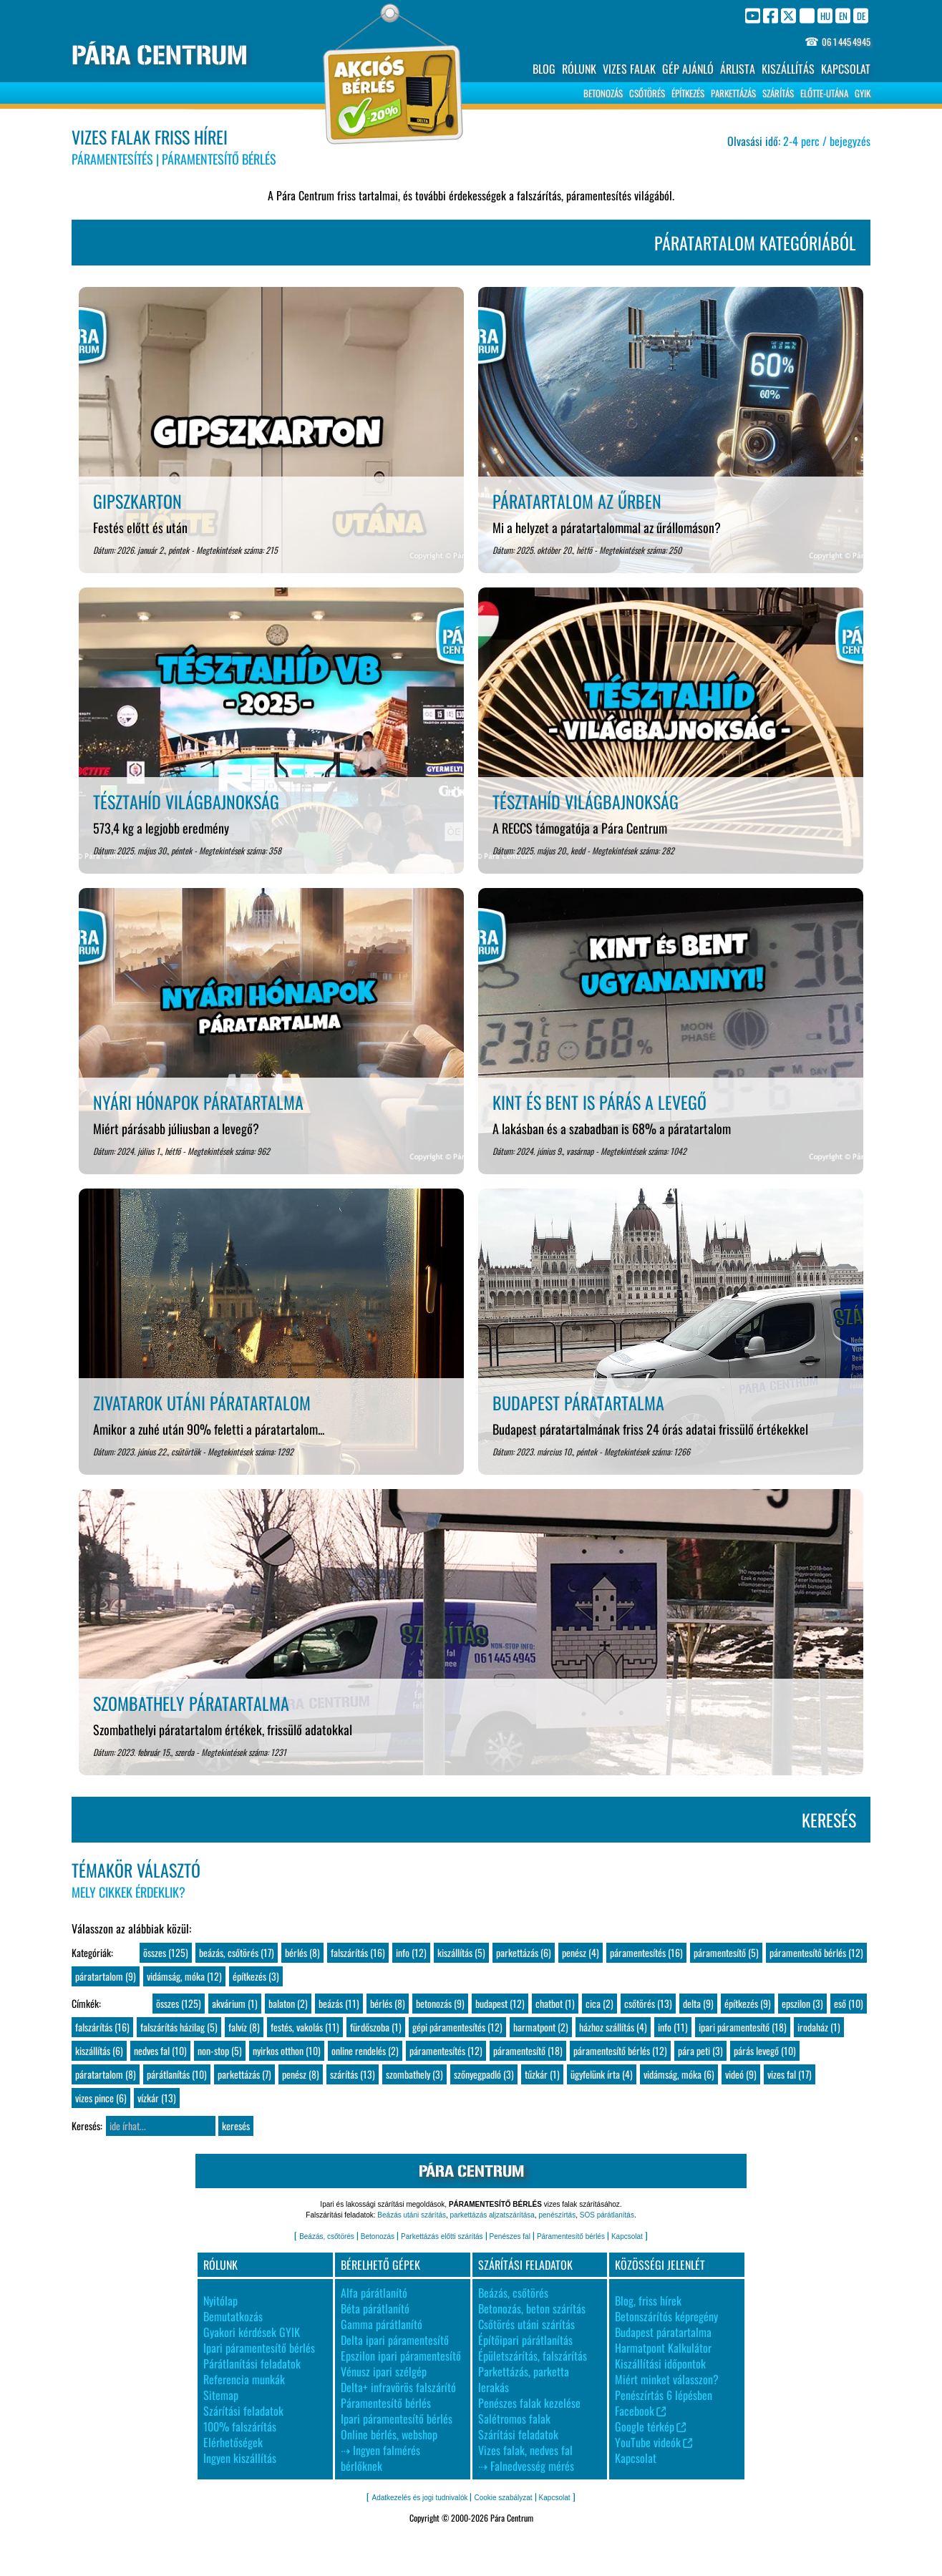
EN (843, 15)
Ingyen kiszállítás (239, 2458)
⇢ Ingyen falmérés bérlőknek (380, 2457)
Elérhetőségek (233, 2442)
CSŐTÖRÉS (647, 93)
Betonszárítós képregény (666, 2316)
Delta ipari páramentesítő (395, 2339)
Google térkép (650, 2426)
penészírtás (557, 2215)
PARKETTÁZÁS (733, 93)
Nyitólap (220, 2300)
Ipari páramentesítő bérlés (259, 2347)
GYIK (862, 93)
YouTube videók (653, 2442)
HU (825, 15)
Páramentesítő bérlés (571, 2236)
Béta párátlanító (375, 2308)
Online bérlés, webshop (389, 2434)
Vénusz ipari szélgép (384, 2371)
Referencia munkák (244, 2379)
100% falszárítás (239, 2426)
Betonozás (377, 2236)
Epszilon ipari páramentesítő (401, 2355)
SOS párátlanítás (607, 2215)
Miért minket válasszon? (667, 2379)
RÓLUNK (579, 68)
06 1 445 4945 (846, 41)
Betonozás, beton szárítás (532, 2308)
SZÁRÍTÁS (778, 93)
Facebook (640, 2410)
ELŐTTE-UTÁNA (824, 93)
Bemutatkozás (233, 2316)
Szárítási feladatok (243, 2410)
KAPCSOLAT (845, 68)
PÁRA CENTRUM (160, 55)
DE (861, 15)
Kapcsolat (627, 2236)
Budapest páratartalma (663, 2332)
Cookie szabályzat (503, 2498)
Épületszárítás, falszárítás (532, 2355)
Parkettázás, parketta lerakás (523, 2379)
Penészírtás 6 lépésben (663, 2395)
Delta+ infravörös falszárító (398, 2387)
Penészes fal (510, 2236)
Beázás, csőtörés (326, 2236)
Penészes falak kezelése (529, 2402)
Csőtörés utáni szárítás (526, 2324)
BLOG (544, 68)
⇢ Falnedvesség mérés (526, 2465)
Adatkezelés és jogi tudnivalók (419, 2498)
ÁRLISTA (737, 68)
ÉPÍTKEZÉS (687, 93)
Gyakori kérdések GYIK (251, 2332)
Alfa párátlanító (374, 2292)
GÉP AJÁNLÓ (688, 68)
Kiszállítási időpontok (660, 2363)
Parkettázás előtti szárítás (442, 2236)
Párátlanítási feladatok (252, 2363)
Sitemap (220, 2395)
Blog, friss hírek (648, 2300)
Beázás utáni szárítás (411, 2215)
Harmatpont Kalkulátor (663, 2347)
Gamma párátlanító (381, 2324)
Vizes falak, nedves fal (525, 2450)
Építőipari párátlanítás (525, 2339)
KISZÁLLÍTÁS (788, 68)
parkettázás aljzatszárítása (492, 2215)
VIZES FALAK (629, 68)
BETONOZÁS (603, 93)
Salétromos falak (514, 2418)
